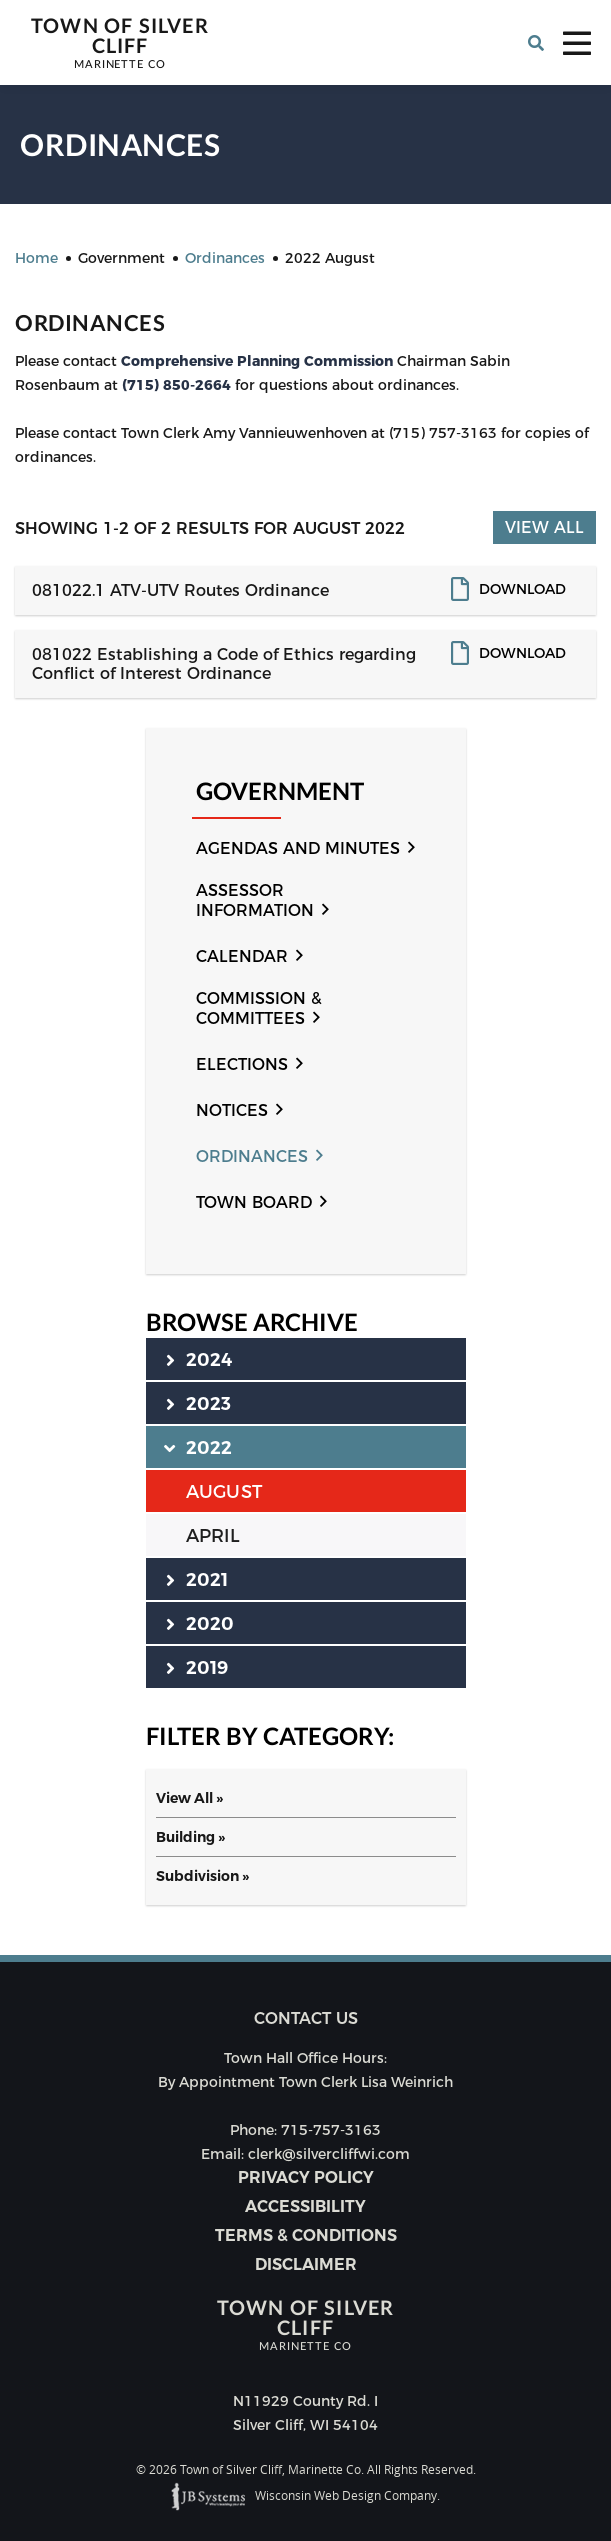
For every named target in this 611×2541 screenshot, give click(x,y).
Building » (190, 1837)
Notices (232, 1110)
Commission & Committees (259, 1008)
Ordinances (252, 1156)
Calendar (242, 956)
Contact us (306, 2018)
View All (544, 527)
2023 (199, 1403)
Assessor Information (255, 900)
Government (280, 791)
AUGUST (224, 1492)
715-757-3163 (331, 2130)
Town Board (254, 1202)
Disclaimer (306, 2264)
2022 (199, 1447)
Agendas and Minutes (298, 848)
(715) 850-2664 (178, 385)
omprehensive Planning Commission (262, 361)
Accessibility (305, 2206)
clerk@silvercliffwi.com (329, 2154)
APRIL (213, 1536)
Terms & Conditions (306, 2235)
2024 (199, 1359)
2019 (197, 1667)
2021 (197, 1579)
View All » (189, 1798)
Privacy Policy (306, 2177)
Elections (242, 1064)
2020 (200, 1623)
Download (522, 589)
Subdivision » (202, 1876)
